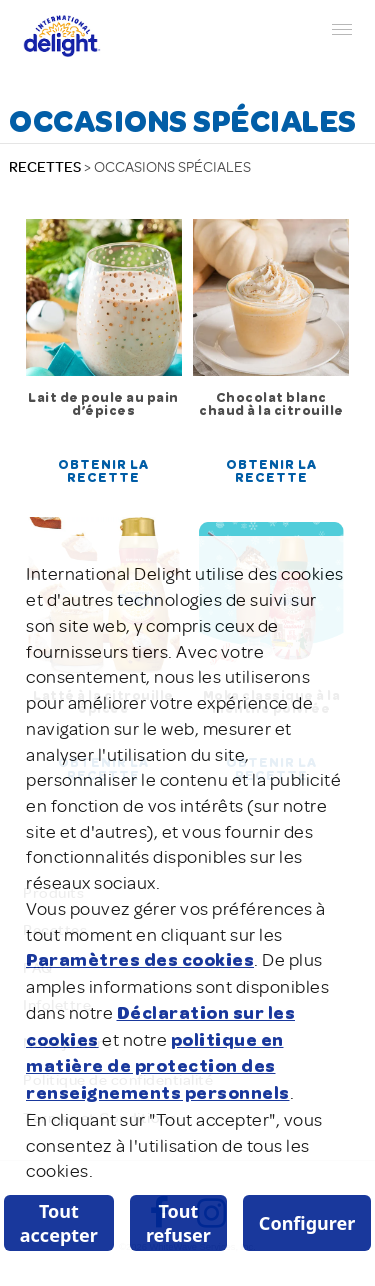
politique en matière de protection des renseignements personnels (158, 1067)
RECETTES (45, 167)
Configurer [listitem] (307, 1223)
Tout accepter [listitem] (59, 1223)
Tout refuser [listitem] (178, 1223)
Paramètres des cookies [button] (140, 961)
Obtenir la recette (103, 472)
